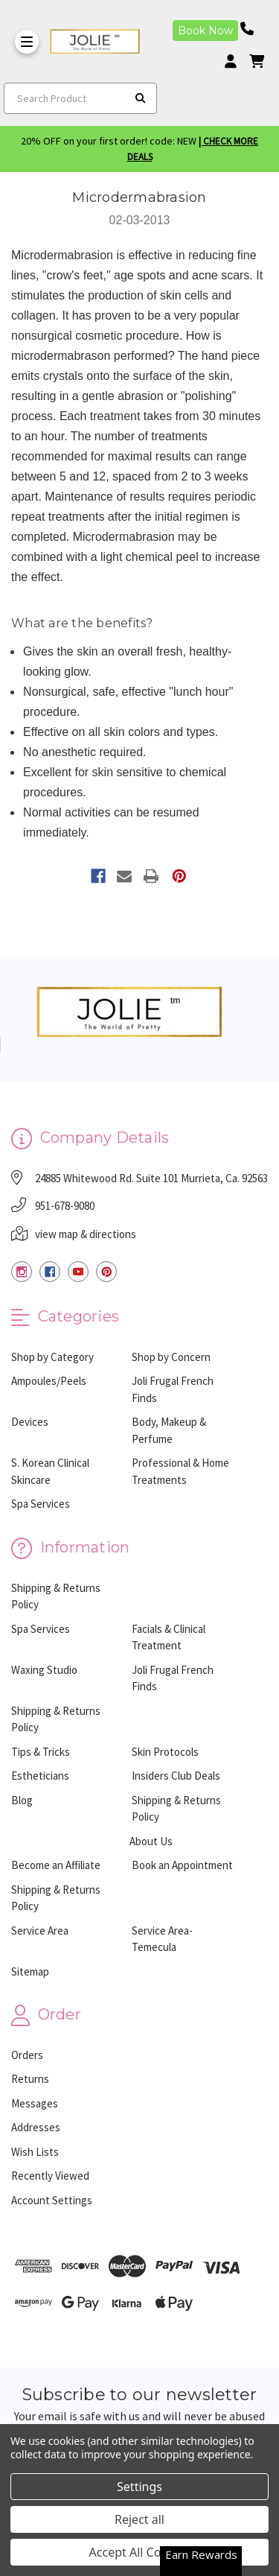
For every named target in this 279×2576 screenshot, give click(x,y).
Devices (29, 1422)
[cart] (256, 61)
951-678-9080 (64, 1206)
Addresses (35, 2127)
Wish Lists (35, 2152)
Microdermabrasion (139, 197)
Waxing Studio (44, 1670)
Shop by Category (52, 1357)
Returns (30, 2079)
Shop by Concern (171, 1357)
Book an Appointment (182, 1865)
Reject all (139, 2519)
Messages (34, 2103)
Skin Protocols (165, 1752)
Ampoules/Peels (48, 1381)
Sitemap (30, 1971)
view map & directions (85, 1234)
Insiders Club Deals (176, 1775)
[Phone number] (252, 29)
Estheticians (40, 1775)
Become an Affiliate (55, 1865)
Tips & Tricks (40, 1752)
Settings (139, 2486)
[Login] (236, 61)
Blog (22, 1800)
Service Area (39, 1930)
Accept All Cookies (139, 2552)
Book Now (205, 30)
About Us (151, 1841)
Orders (27, 2055)
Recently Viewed (50, 2176)
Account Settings (51, 2200)
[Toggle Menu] (27, 42)
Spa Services (40, 1504)
